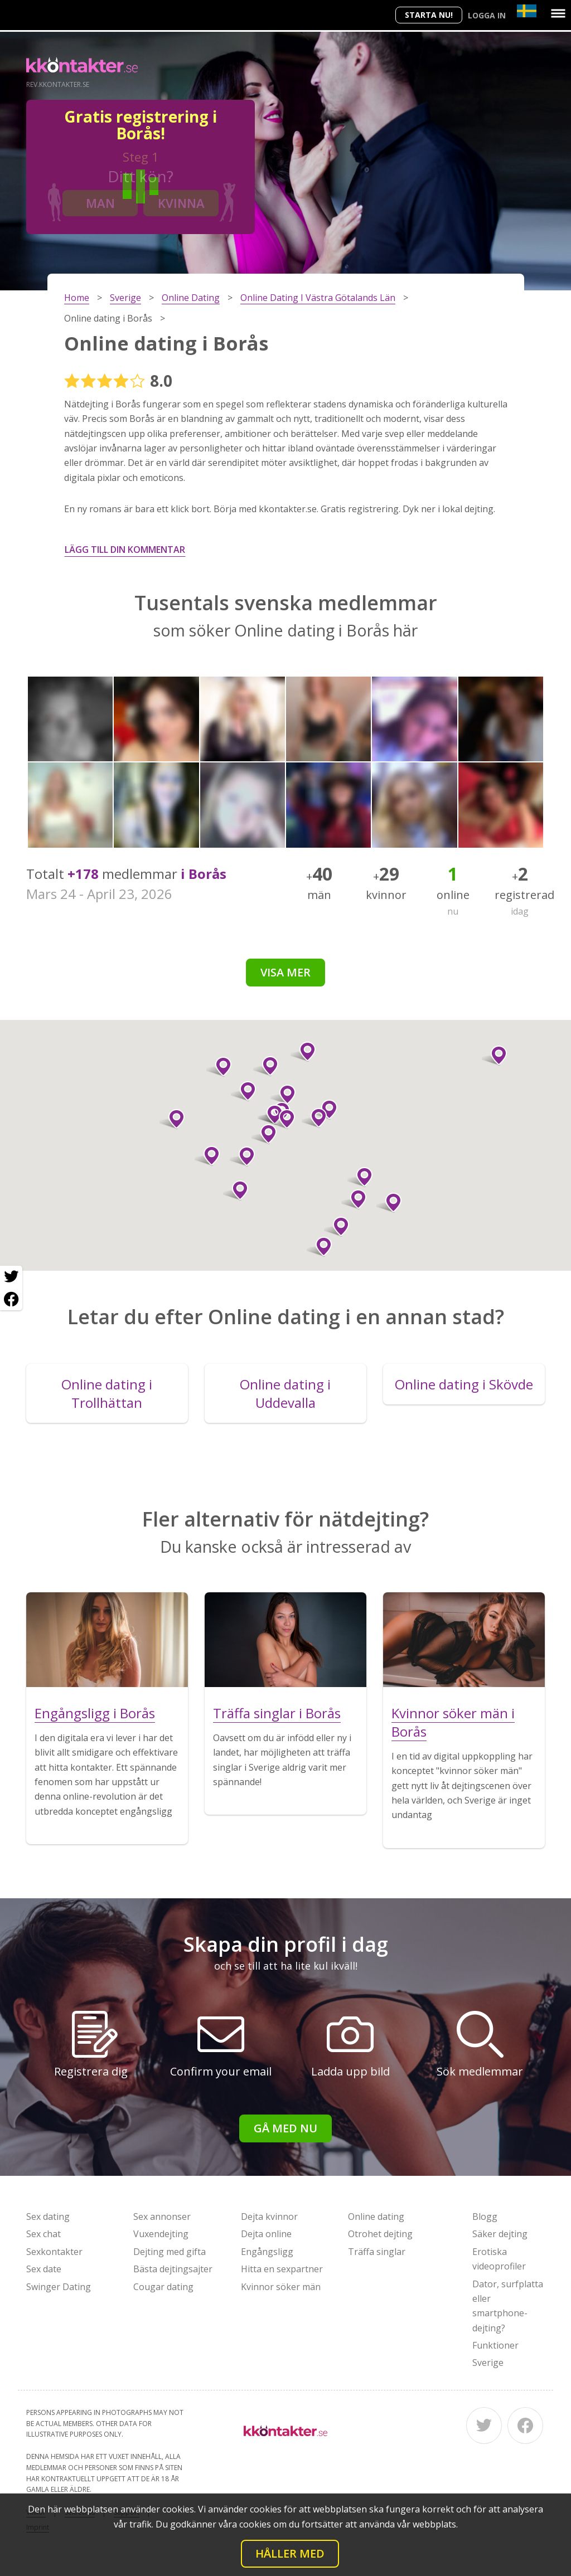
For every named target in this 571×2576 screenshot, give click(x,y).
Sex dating (48, 2216)
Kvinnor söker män (281, 2287)
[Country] (526, 10)
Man (100, 203)
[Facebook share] (11, 1299)
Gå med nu (285, 2128)
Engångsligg (267, 2252)
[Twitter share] (11, 1277)
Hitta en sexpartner (282, 2269)
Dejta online (266, 2234)
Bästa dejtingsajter (172, 2269)
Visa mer (285, 972)
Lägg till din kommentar (125, 549)
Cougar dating (163, 2287)
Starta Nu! (429, 14)
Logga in (487, 15)
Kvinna (181, 203)
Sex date (43, 2269)
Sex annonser (162, 2216)
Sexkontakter (54, 2252)
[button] (207, 1156)
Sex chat (43, 2234)
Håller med (290, 2553)
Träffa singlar (376, 2252)
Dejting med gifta (169, 2252)
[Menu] (558, 13)
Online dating (376, 2216)
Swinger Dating (58, 2287)
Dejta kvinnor (269, 2216)
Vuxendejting (160, 2234)
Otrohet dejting (380, 2234)
